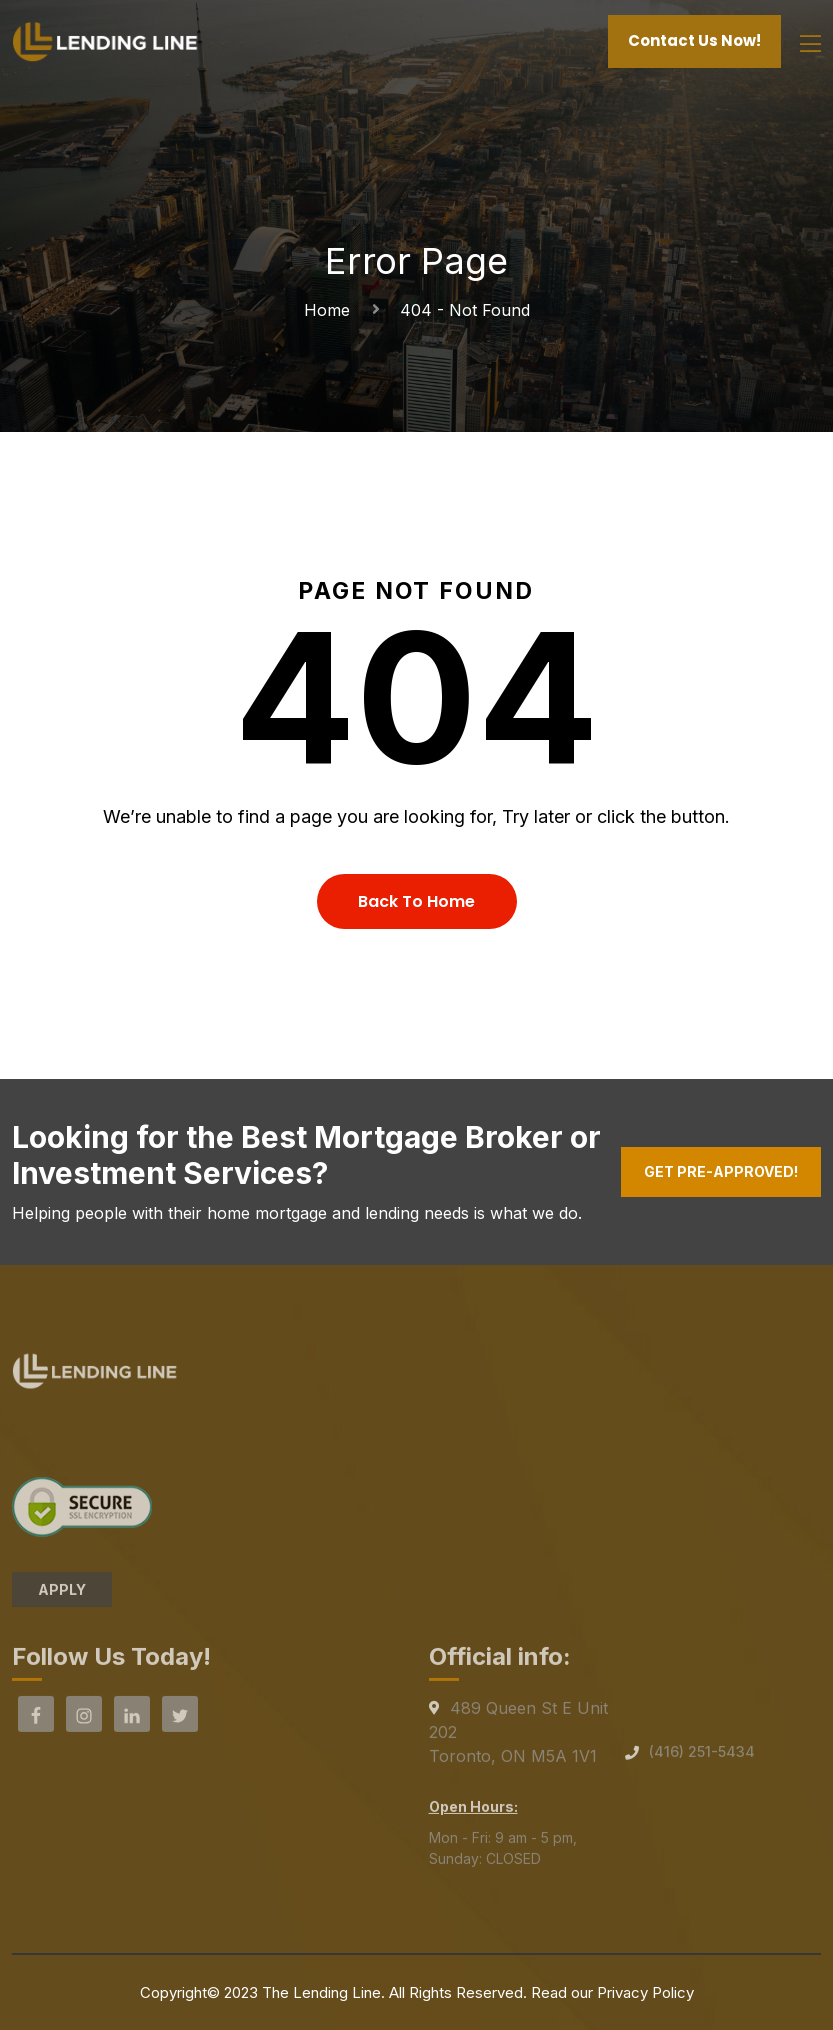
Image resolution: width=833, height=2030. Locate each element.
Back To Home (416, 901)
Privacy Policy (645, 1992)
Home (332, 310)
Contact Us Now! (694, 40)
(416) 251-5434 (702, 1757)
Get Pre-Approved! (721, 1171)
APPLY (62, 1594)
